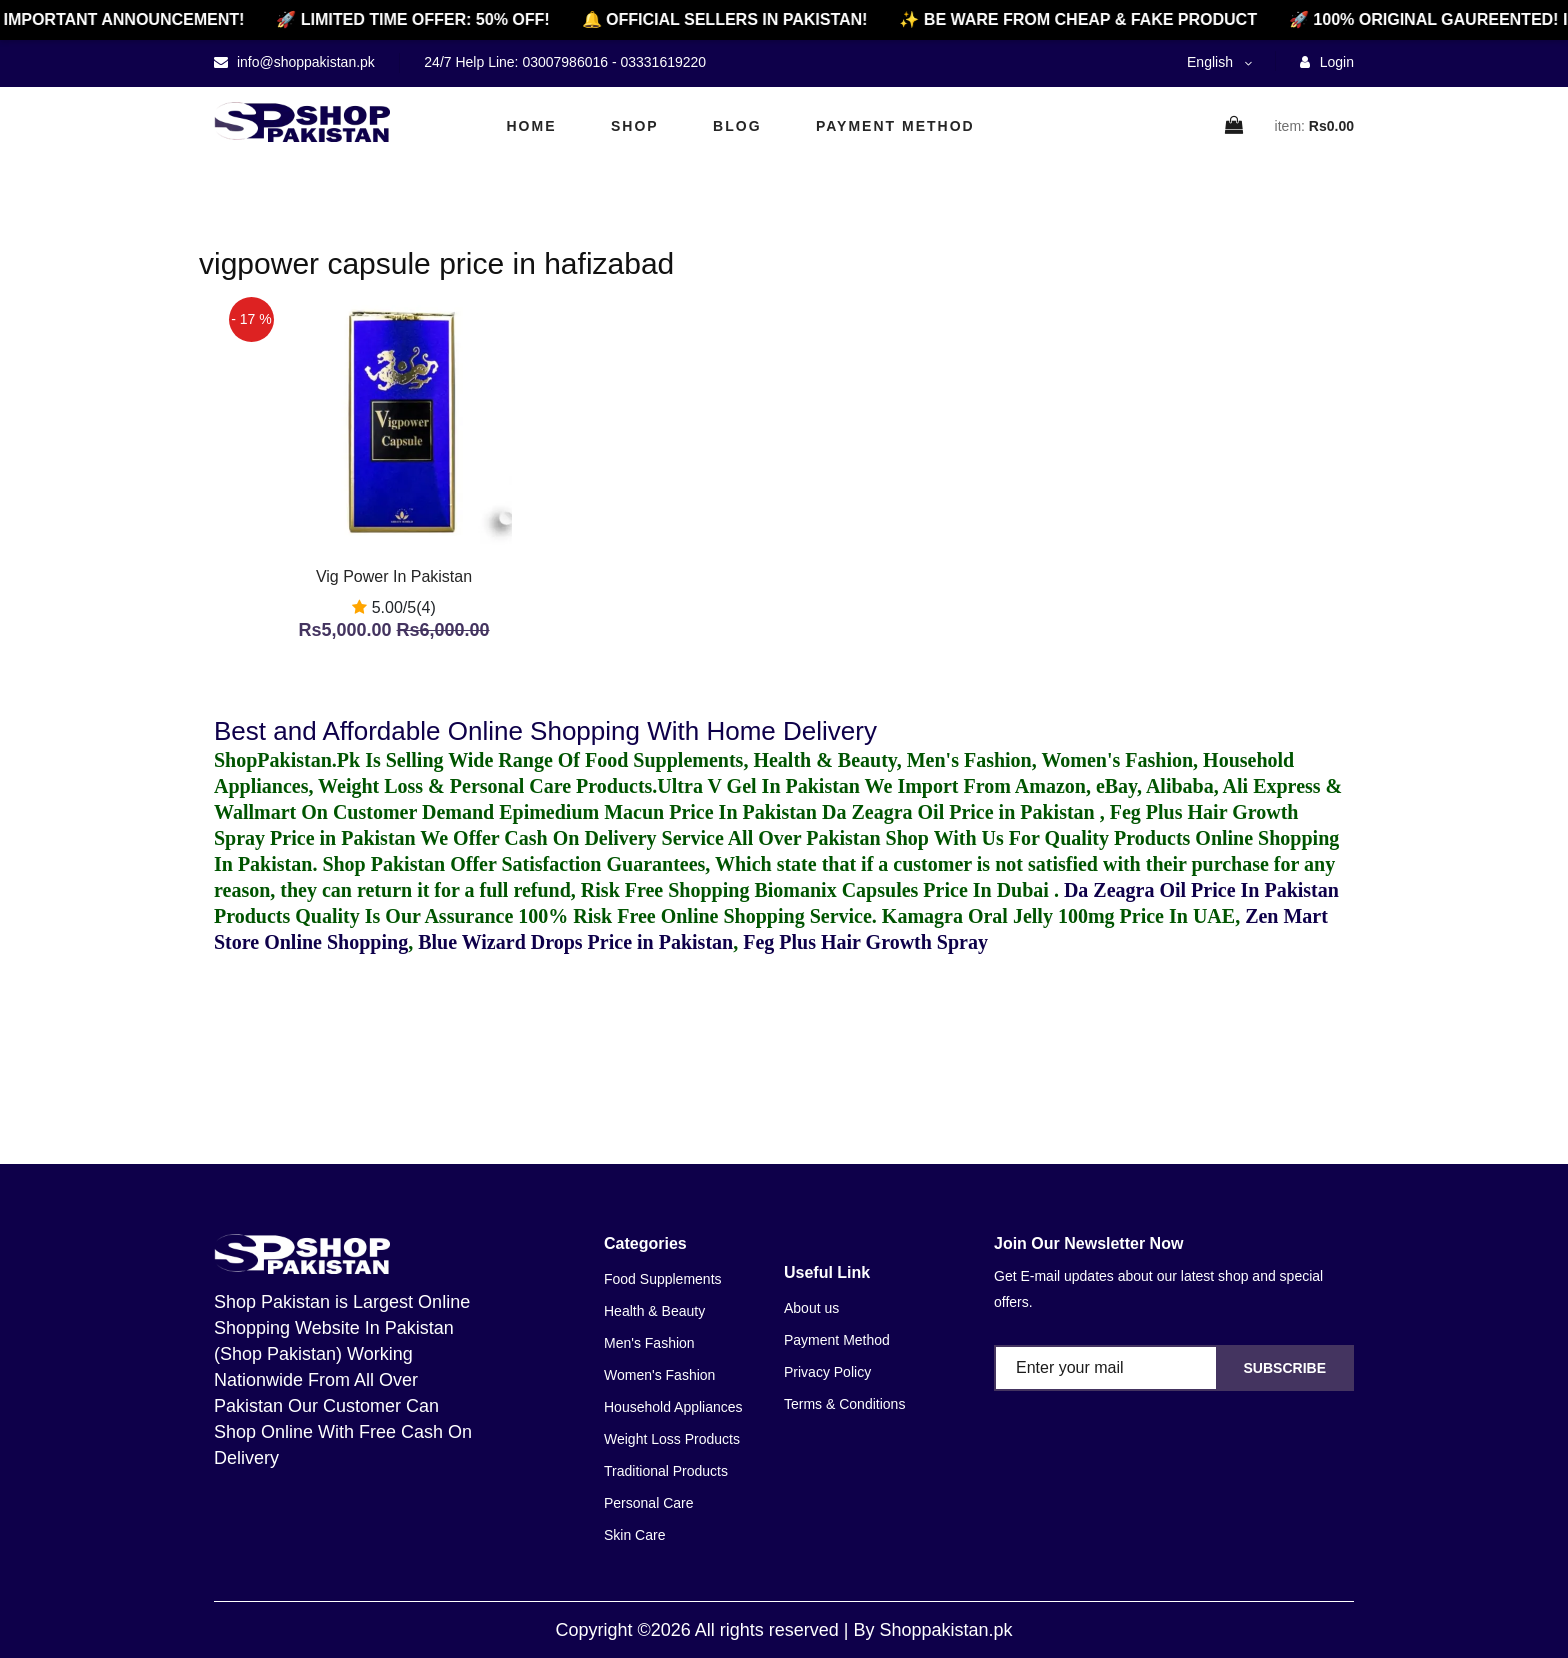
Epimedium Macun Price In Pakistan (658, 812)
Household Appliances (673, 1407)
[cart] (1235, 126)
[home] (302, 122)
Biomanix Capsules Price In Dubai (903, 890)
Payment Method (895, 126)
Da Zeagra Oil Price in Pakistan (961, 812)
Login (1327, 62)
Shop (635, 126)
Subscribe (1285, 1368)
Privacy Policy (827, 1372)
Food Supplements (663, 1279)
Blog (737, 126)
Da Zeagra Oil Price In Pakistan (1201, 890)
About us (811, 1308)
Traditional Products (666, 1471)
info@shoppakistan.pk (304, 62)
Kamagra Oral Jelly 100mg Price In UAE (1058, 916)
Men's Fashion (649, 1343)
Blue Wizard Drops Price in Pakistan (575, 942)
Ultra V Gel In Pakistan (758, 786)
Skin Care (634, 1535)
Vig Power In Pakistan (394, 576)
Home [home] (532, 126)
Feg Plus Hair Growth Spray (865, 942)
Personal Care (649, 1503)
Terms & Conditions (844, 1404)
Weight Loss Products (672, 1439)
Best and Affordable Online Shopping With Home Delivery (545, 731)
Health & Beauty (654, 1311)
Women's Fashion (659, 1375)
